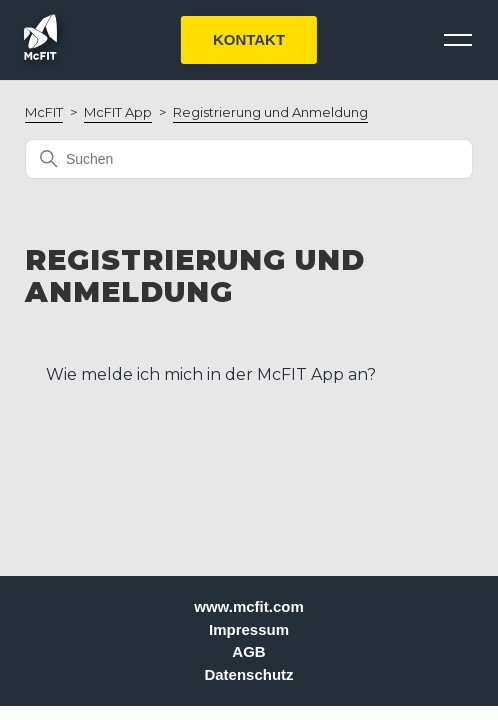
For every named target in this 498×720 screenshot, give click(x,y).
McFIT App (118, 112)
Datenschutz (248, 674)
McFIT (44, 112)
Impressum (249, 629)
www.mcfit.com (248, 606)
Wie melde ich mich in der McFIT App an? (211, 374)
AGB (248, 651)
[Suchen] (249, 159)
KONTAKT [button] (249, 39)
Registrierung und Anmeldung (270, 112)
